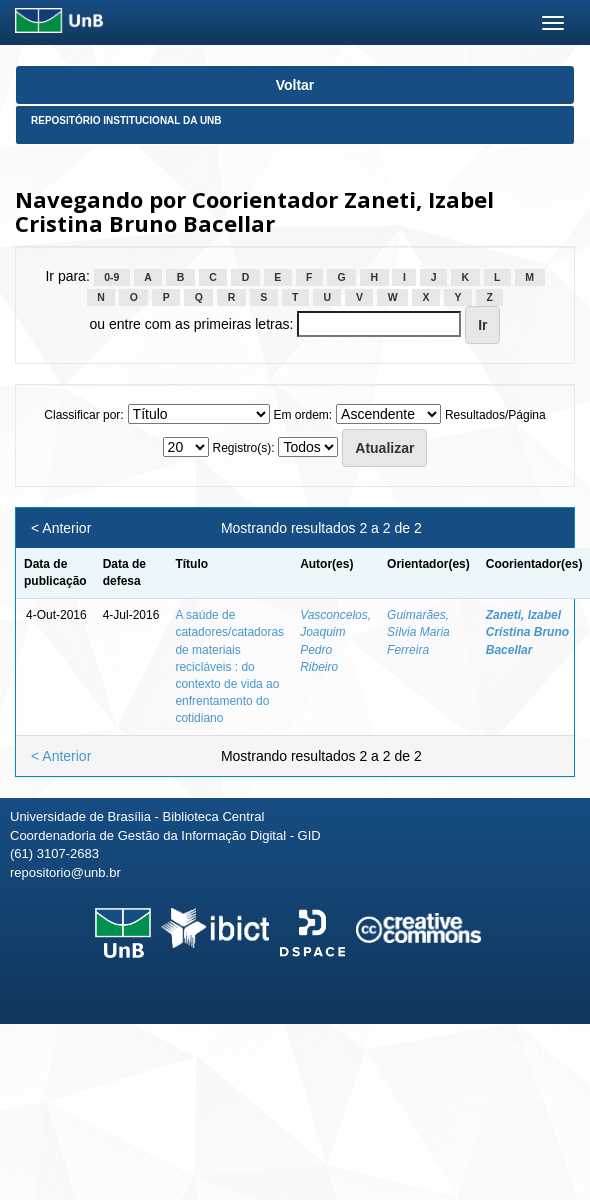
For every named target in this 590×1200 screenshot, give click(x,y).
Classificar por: (83, 415)
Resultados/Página (495, 415)
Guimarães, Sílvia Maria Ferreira (418, 632)
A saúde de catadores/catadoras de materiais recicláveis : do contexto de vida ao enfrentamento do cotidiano (229, 666)
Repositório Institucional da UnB (126, 120)
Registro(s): (243, 448)
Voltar (295, 85)
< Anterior (61, 528)
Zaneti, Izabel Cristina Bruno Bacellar (527, 632)
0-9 (111, 277)
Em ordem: (302, 415)
